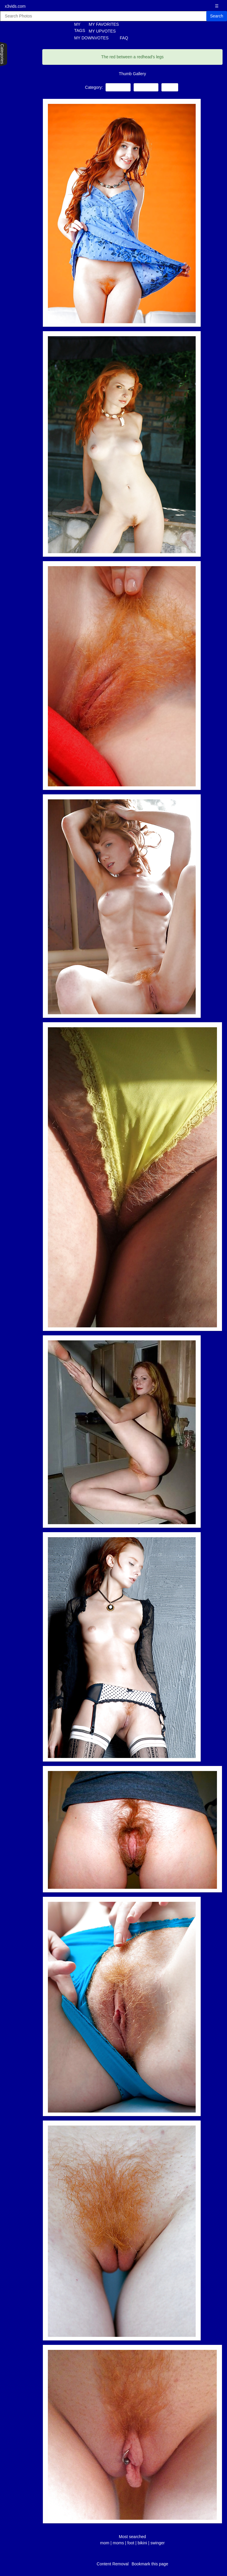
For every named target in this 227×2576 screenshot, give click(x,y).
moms (118, 2542)
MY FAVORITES (104, 24)
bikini (143, 2542)
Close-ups (146, 87)
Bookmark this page (150, 2563)
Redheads (118, 87)
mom (104, 2542)
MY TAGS (76, 27)
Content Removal (113, 2563)
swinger (157, 2542)
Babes (169, 87)
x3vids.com (15, 6)
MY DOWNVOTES (91, 38)
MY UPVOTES (102, 31)
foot (130, 2542)
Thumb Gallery (132, 73)
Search (216, 16)
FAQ (124, 38)
